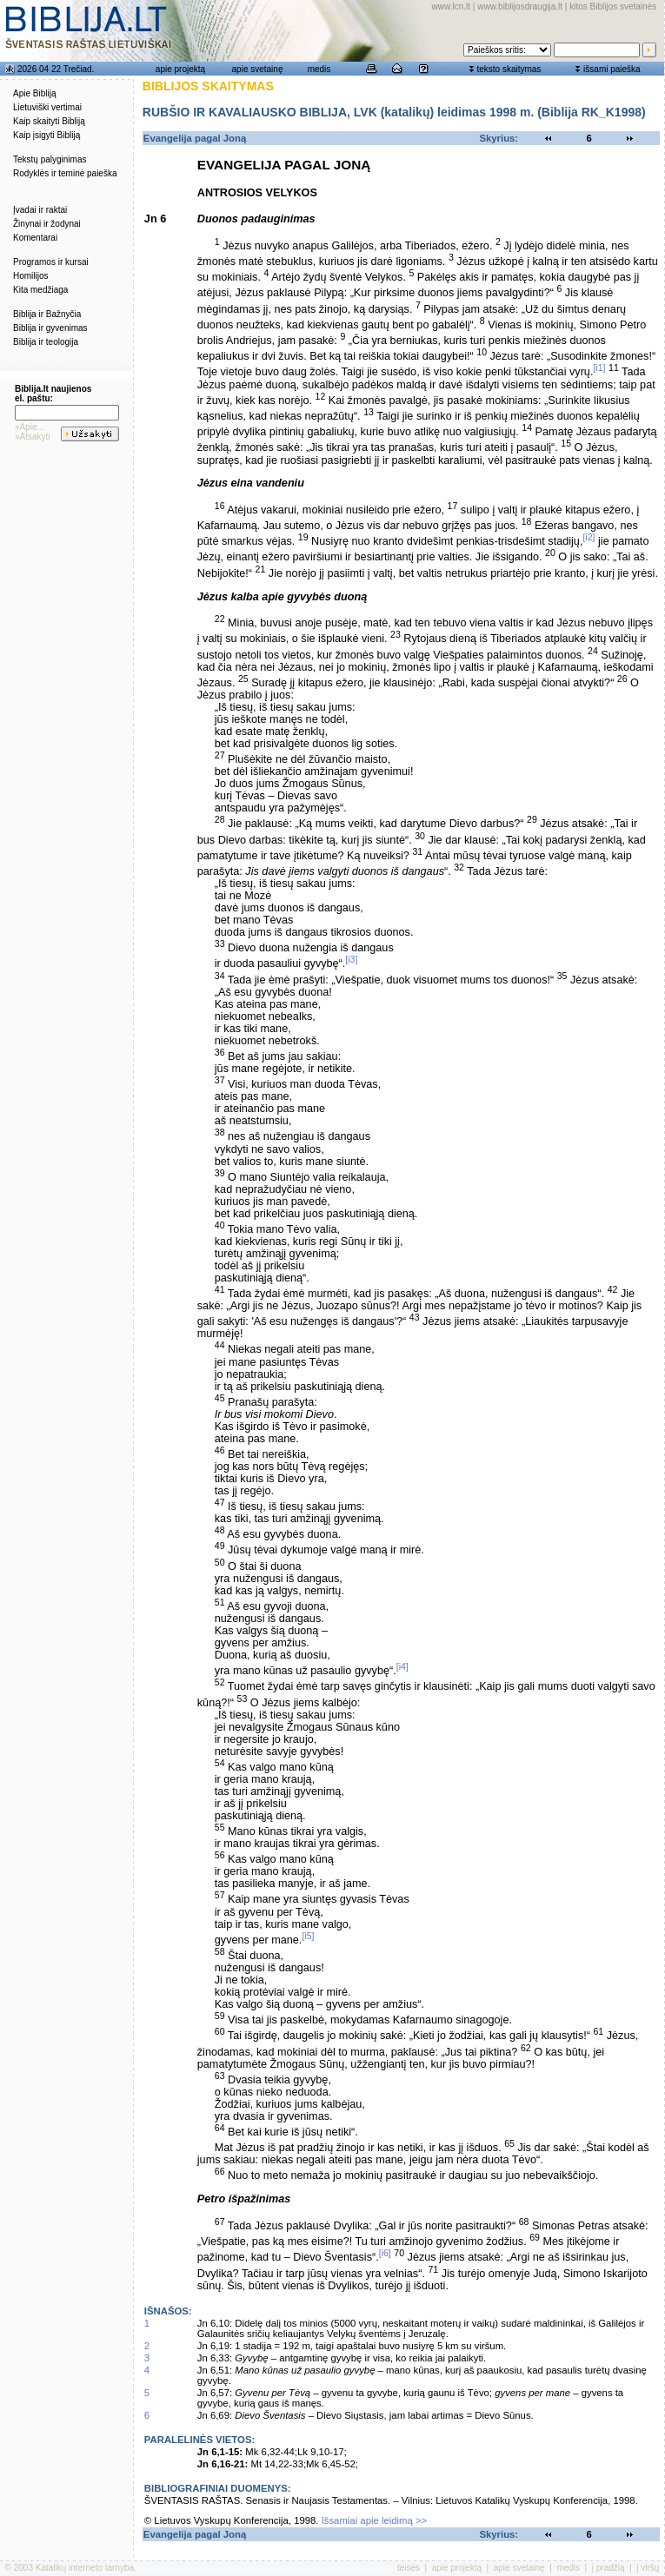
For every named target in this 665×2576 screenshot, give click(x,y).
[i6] (385, 2253)
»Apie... (29, 427)
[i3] (351, 959)
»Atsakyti (32, 436)
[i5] (308, 1935)
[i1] (599, 367)
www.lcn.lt (451, 6)
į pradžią (608, 2568)
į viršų (647, 2568)
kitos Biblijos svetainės (612, 6)
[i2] (588, 537)
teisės (408, 2568)
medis (319, 69)
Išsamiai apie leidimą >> (375, 2520)
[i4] (402, 1666)
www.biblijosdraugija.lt (519, 6)
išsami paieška (612, 69)
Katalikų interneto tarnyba (85, 2568)
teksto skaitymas (508, 69)
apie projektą (180, 69)
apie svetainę (257, 69)
